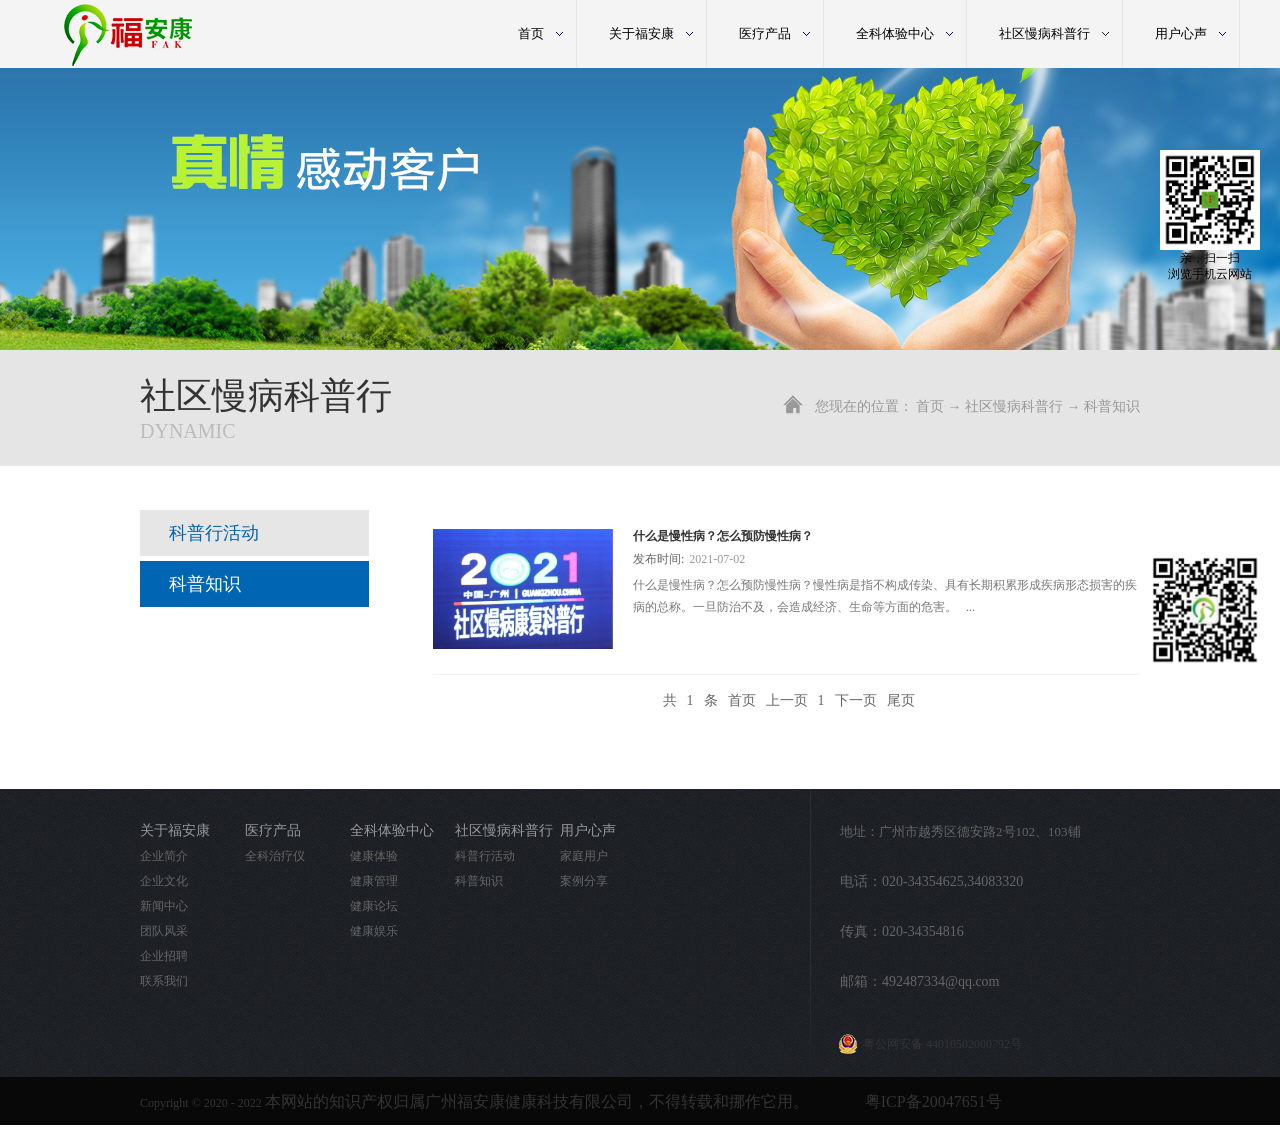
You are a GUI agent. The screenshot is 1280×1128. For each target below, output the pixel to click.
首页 (531, 33)
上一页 (787, 700)
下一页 (856, 700)
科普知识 (1112, 406)
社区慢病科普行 (1014, 406)
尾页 (901, 700)
